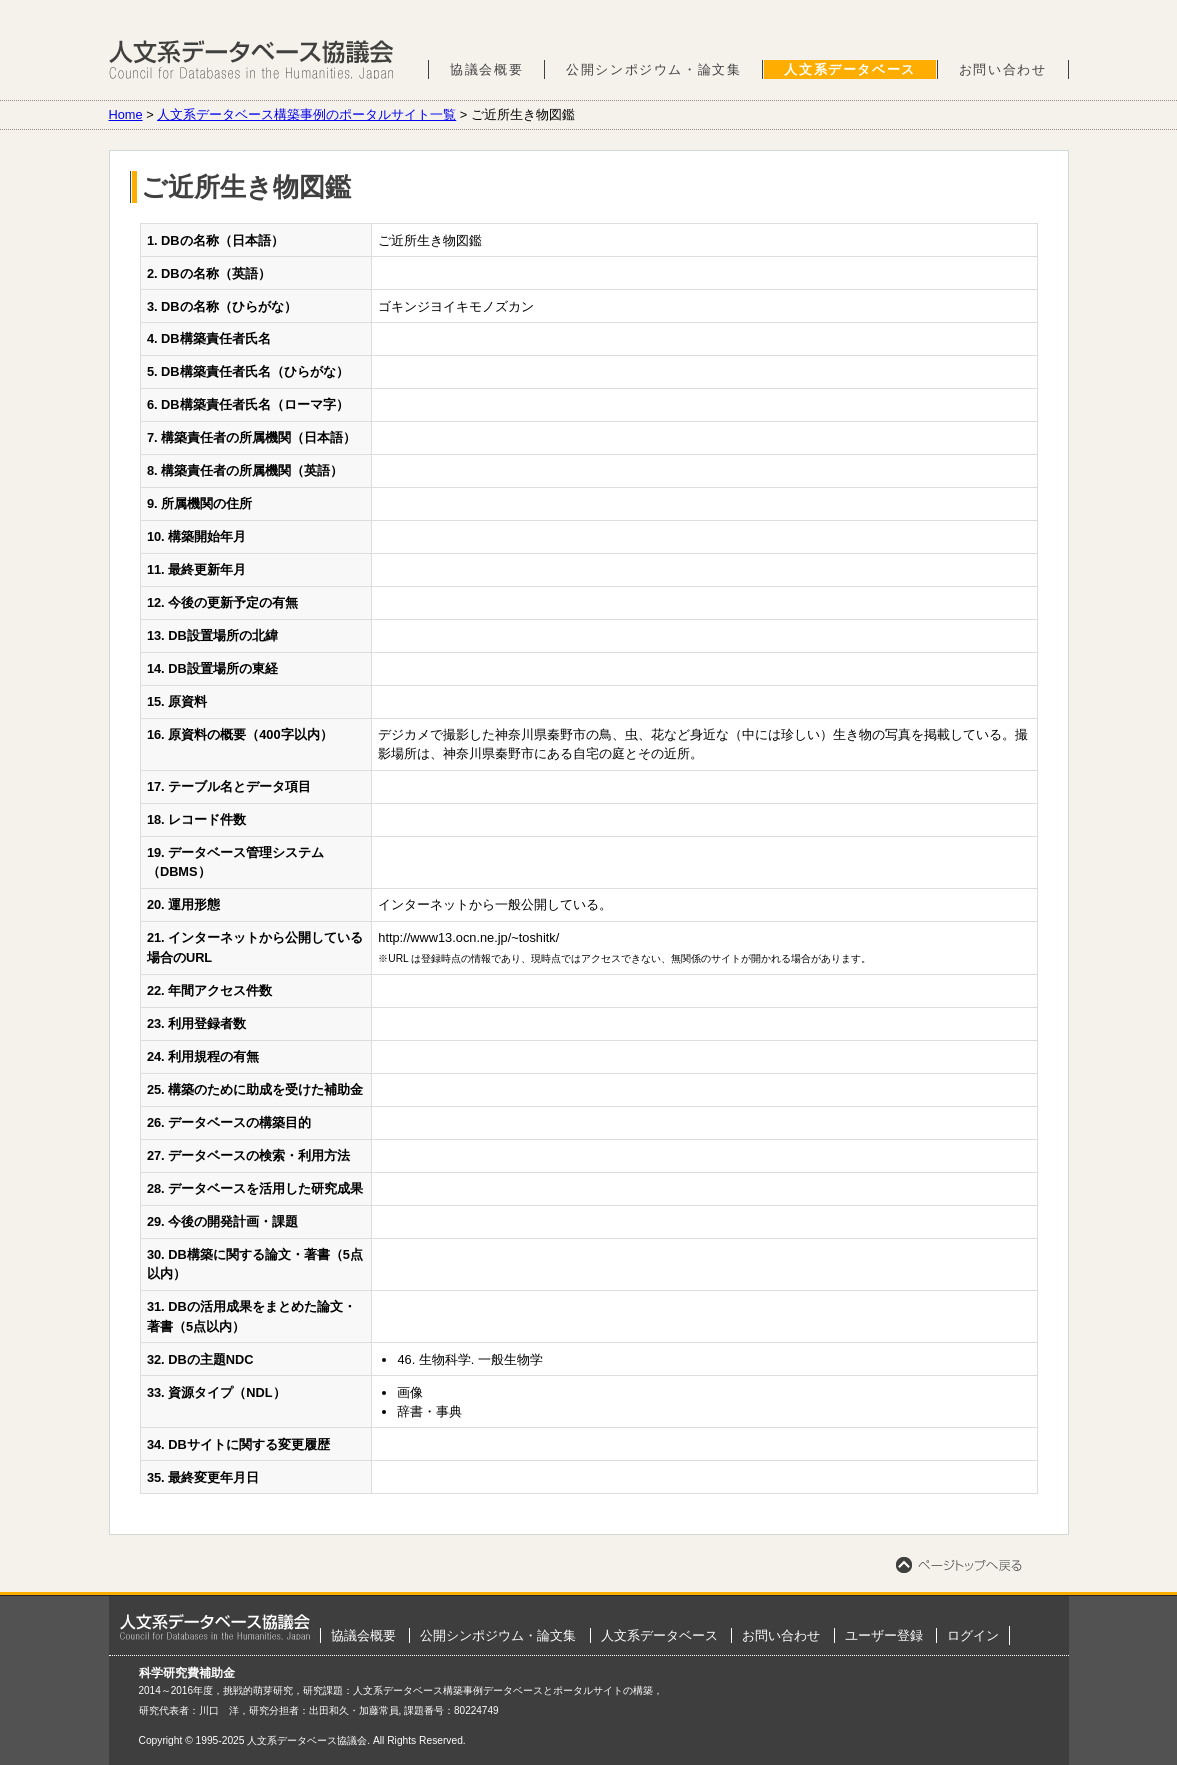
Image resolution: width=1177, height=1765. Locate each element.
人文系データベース (849, 69)
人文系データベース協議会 (251, 60)
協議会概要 (486, 69)
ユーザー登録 (884, 1635)
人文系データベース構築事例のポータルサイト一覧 (306, 114)
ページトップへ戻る (959, 1565)
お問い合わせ (1003, 69)
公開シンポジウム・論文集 (653, 69)
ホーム (215, 1627)
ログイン (973, 1635)
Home (126, 114)
